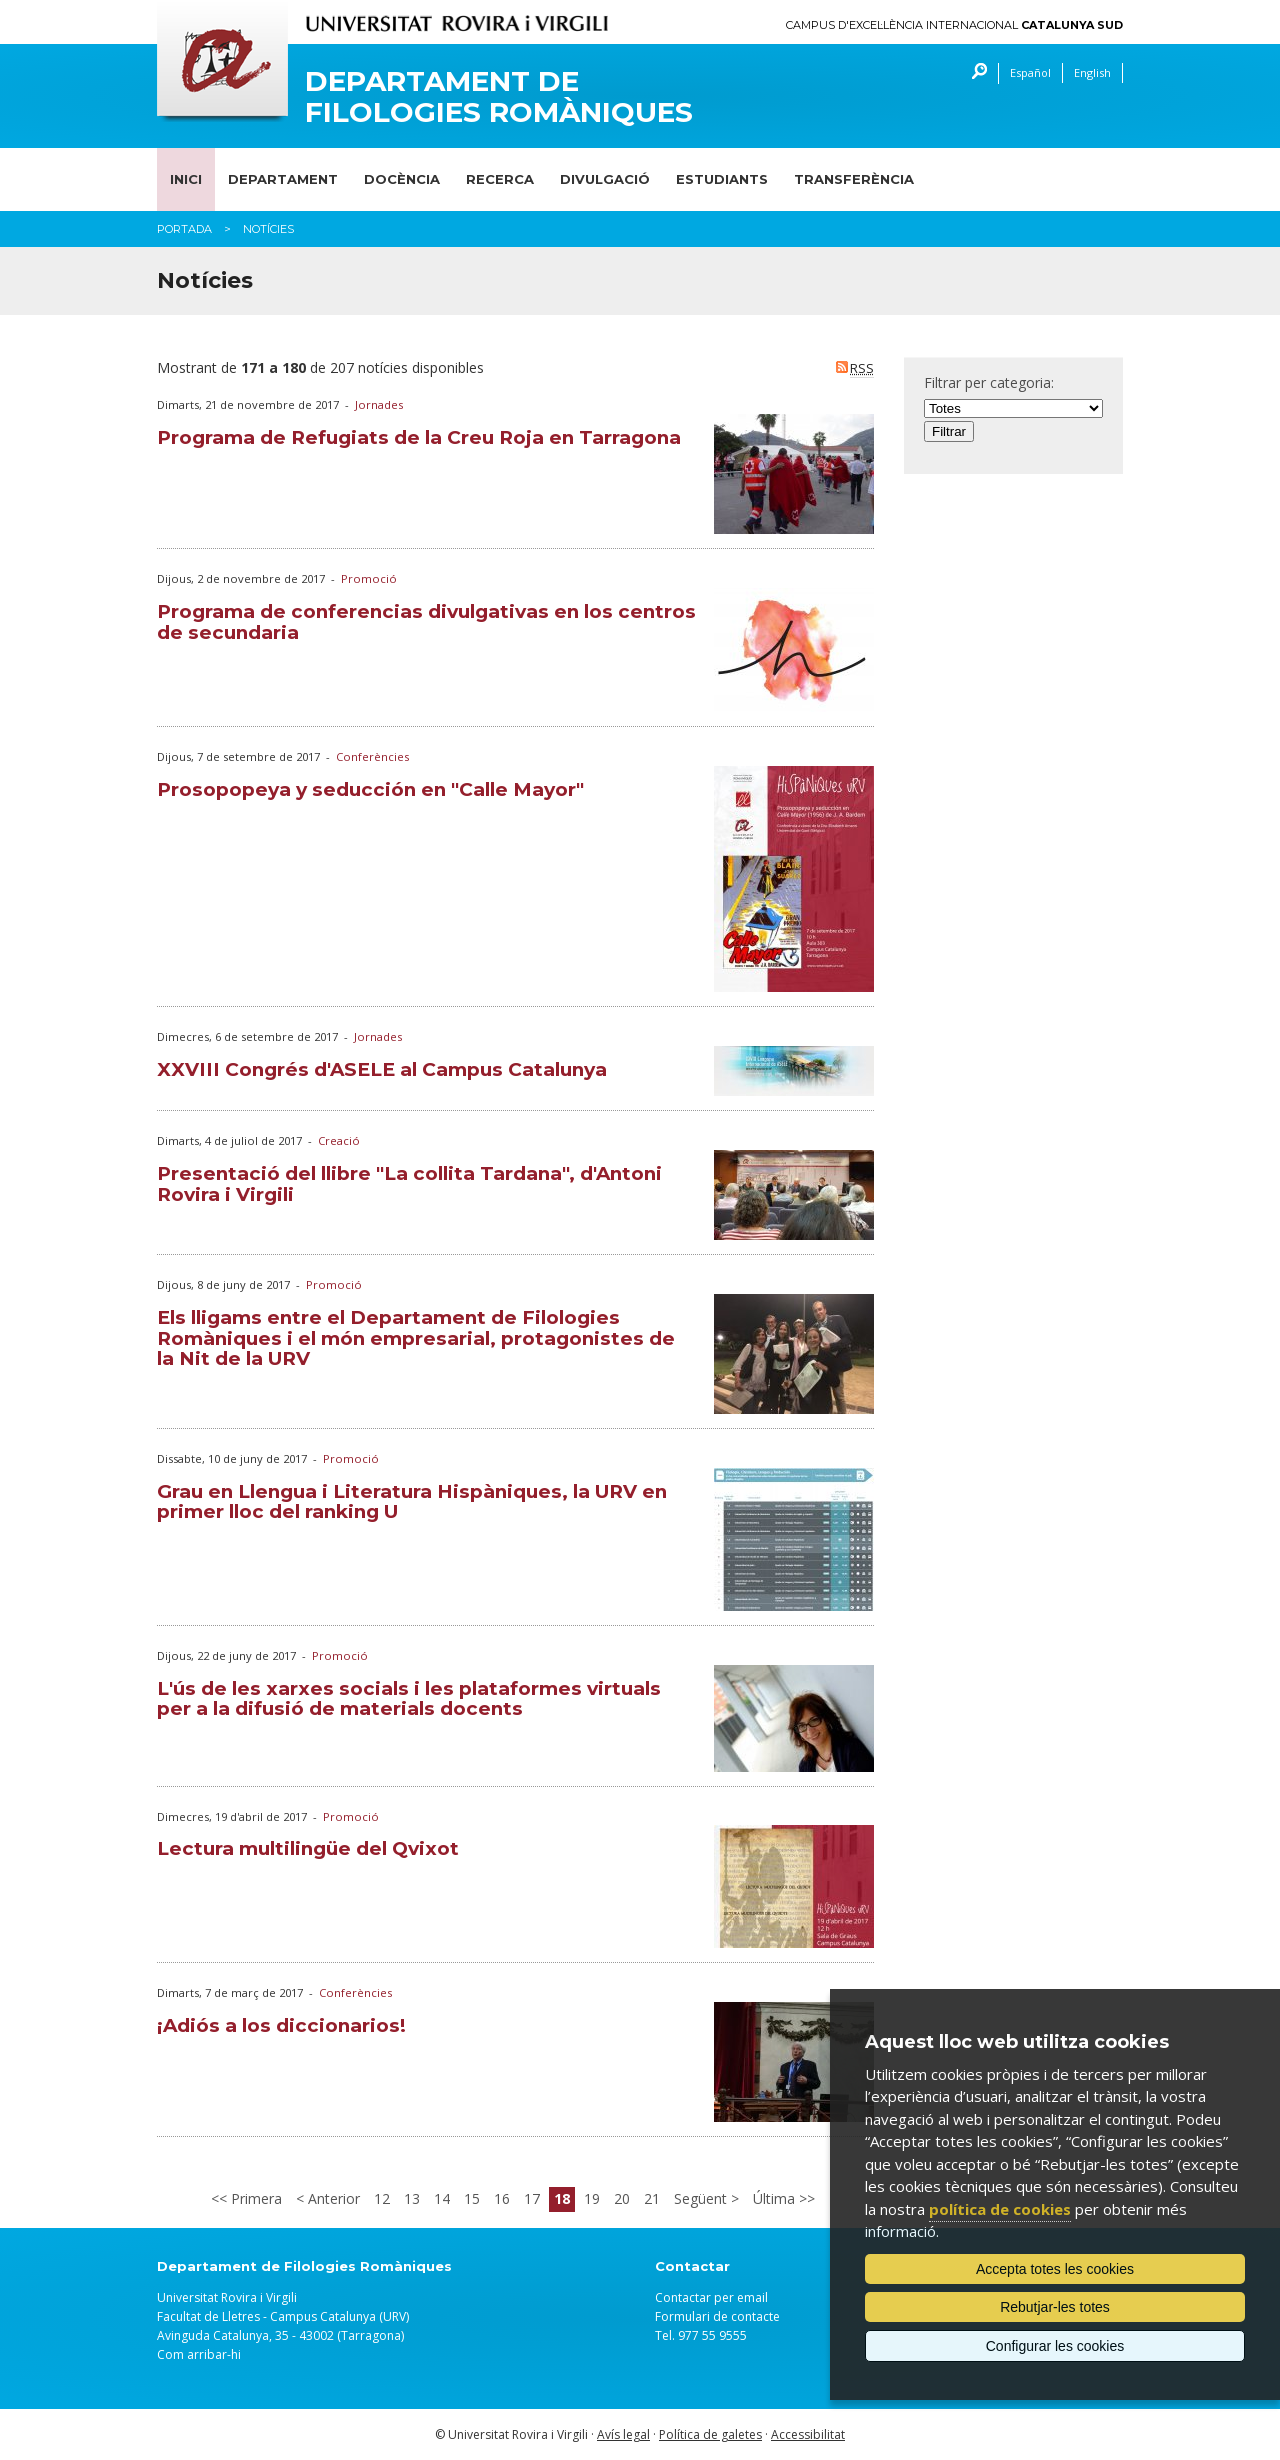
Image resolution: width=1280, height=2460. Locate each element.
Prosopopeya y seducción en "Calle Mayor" (370, 789)
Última (776, 2198)
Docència (402, 179)
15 (472, 2198)
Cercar (974, 73)
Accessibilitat (808, 2434)
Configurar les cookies (1055, 2346)
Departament (283, 179)
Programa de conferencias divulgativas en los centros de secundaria (426, 622)
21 (652, 2198)
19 (592, 2198)
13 (412, 2198)
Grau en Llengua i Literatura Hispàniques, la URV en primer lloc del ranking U (412, 1502)
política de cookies (1000, 2209)
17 (532, 2198)
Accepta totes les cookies (1055, 2269)
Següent (702, 2198)
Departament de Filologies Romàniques (499, 97)
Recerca (500, 179)
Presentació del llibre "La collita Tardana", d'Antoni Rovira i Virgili (409, 1184)
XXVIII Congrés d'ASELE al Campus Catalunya (382, 1069)
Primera (254, 2198)
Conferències (372, 756)
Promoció (369, 578)
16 (502, 2198)
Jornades (379, 404)
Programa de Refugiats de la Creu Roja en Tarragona (419, 437)
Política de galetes (710, 2434)
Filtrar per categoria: (989, 382)
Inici (186, 179)
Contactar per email (711, 2297)
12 (382, 2198)
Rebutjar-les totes (1055, 2307)
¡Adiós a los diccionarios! (281, 2025)
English (1092, 72)
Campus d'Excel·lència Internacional (954, 25)
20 (622, 2198)
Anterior (332, 2198)
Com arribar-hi (199, 2354)
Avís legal (623, 2434)
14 (442, 2198)
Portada (184, 229)
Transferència (854, 179)
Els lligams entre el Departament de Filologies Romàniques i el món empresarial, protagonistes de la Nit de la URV (416, 1338)
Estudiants (722, 179)
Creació (339, 1140)
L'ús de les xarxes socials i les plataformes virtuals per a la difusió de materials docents (409, 1699)
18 (562, 2198)
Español (1030, 72)
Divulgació (605, 179)
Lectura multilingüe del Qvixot (308, 1848)
